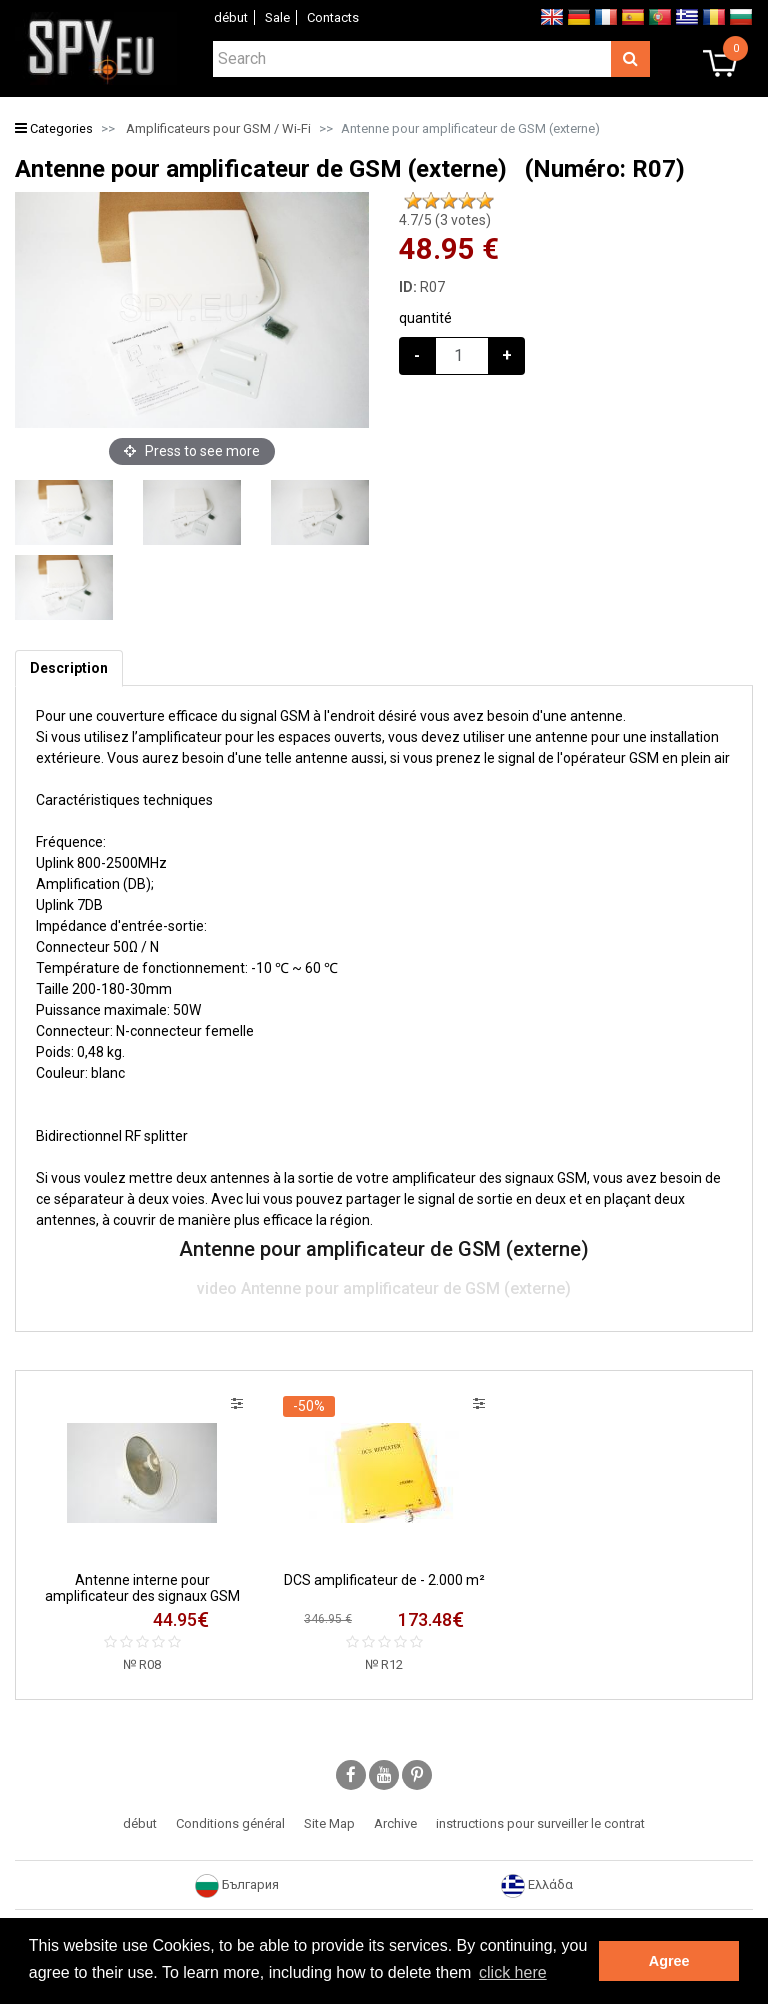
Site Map (329, 1823)
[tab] (69, 668)
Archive (395, 1823)
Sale (277, 17)
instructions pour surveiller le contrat (540, 1823)
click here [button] (513, 1972)
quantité (425, 318)
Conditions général (230, 1823)
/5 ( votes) (445, 220)
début (231, 17)
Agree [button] (669, 1961)
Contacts (333, 17)
